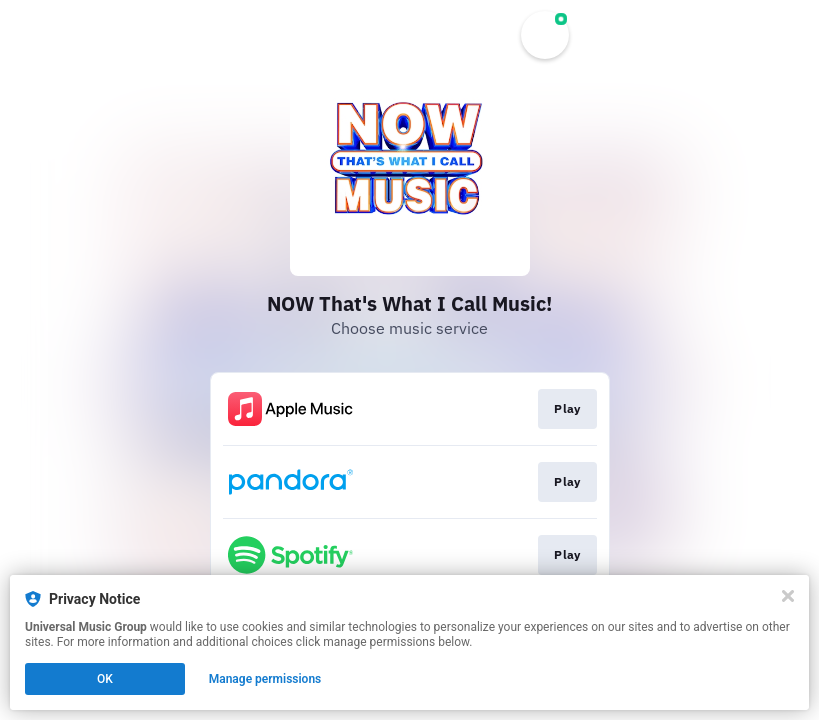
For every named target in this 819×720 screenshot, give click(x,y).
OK (105, 679)
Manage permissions (265, 679)
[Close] (788, 596)
